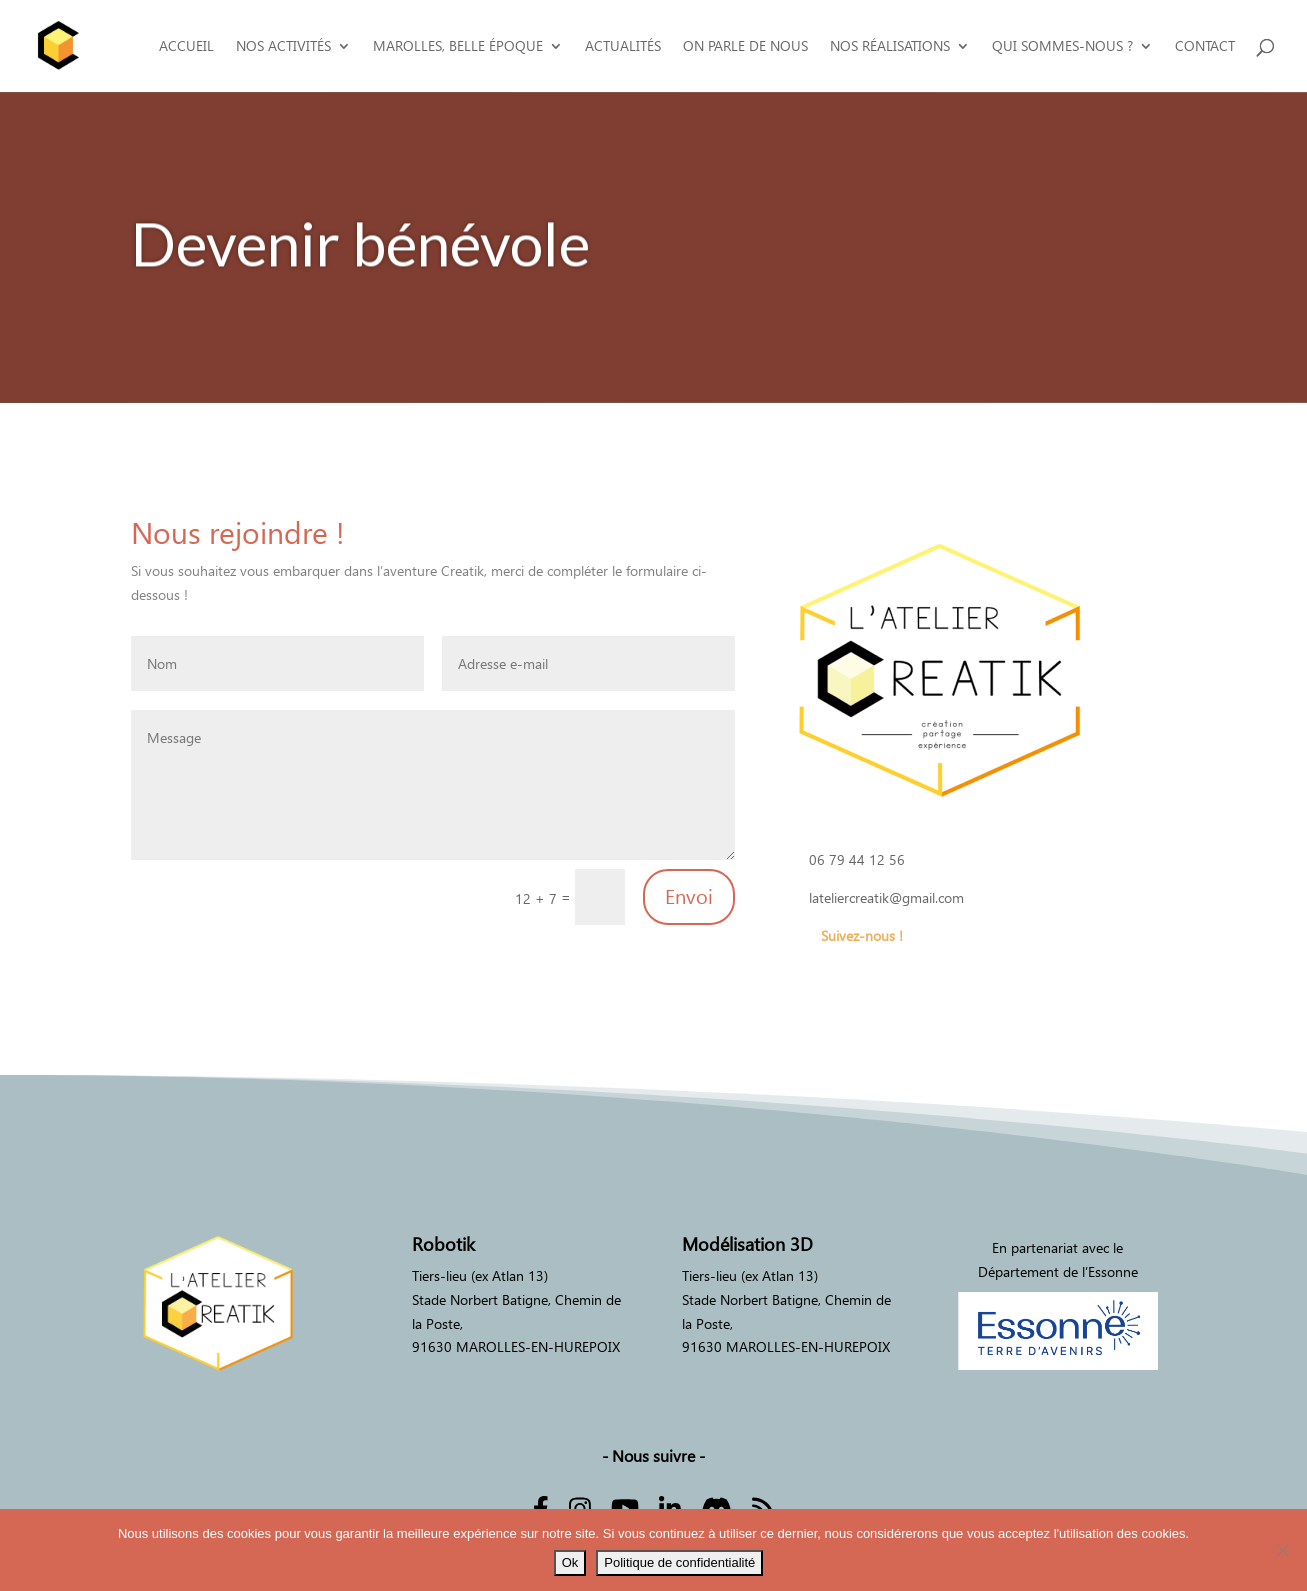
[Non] (1282, 1550)
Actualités (623, 46)
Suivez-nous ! (862, 935)
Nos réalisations (890, 46)
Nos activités (283, 46)
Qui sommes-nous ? (1062, 46)
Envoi (689, 897)
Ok (570, 1562)
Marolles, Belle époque (458, 46)
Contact (1205, 46)
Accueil (186, 46)
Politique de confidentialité (679, 1562)
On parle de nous (745, 46)
